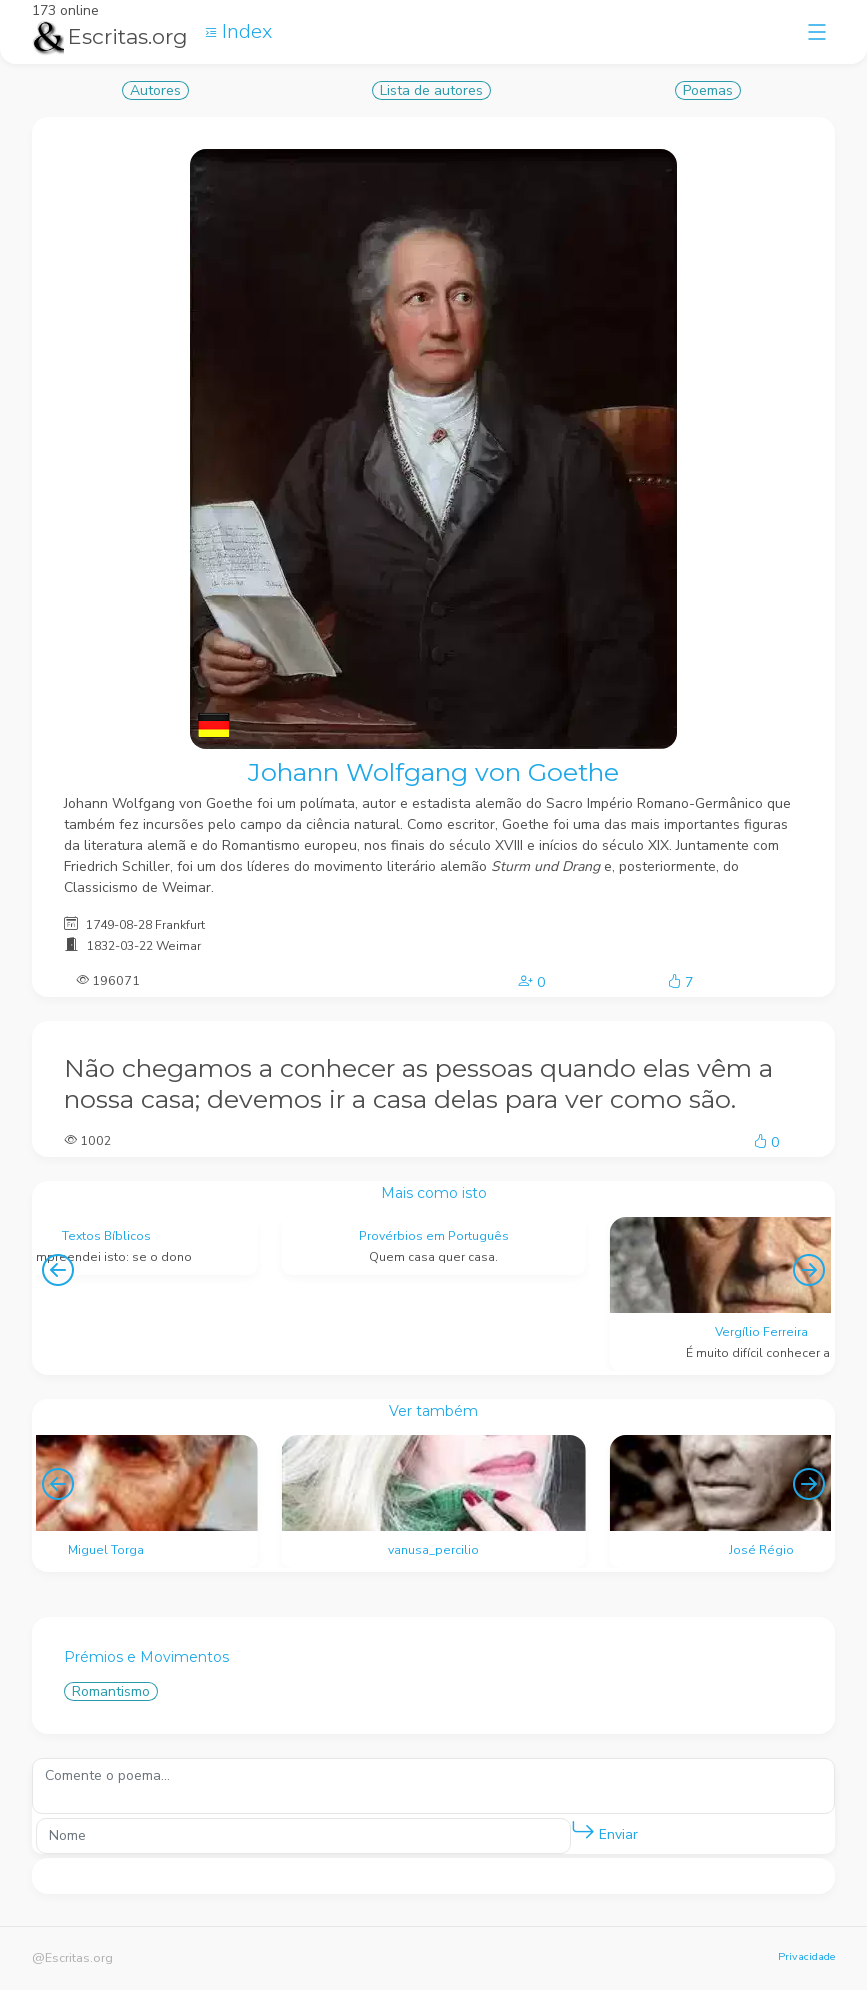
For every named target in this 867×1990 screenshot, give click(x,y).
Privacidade (806, 1956)
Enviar (604, 1830)
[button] (583, 1831)
